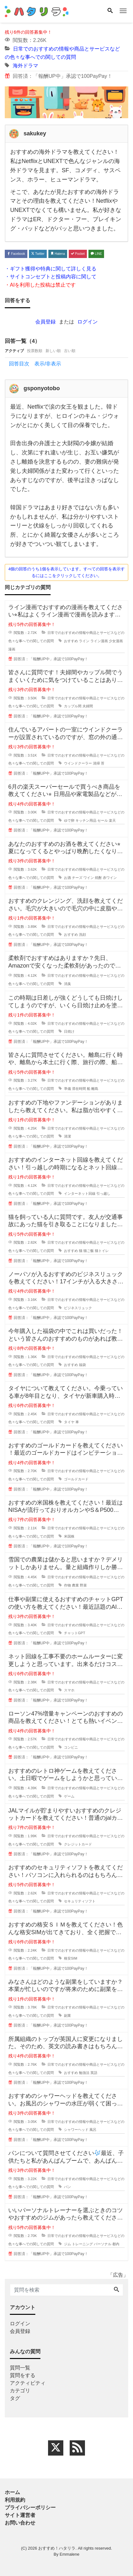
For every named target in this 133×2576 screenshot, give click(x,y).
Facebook (16, 253)
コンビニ (71, 1747)
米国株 (69, 1536)
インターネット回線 (79, 1193)
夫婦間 (87, 706)
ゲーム (69, 1796)
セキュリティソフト (79, 1901)
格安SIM (70, 1958)
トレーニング (82, 2244)
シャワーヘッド (76, 2129)
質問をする (22, 2375)
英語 (93, 2073)
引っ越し (103, 1193)
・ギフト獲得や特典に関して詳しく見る (50, 268)
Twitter (38, 253)
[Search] (110, 11)
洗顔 (82, 934)
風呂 (92, 2129)
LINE (96, 253)
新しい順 (53, 351)
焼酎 (98, 878)
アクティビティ (28, 2383)
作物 (67, 1585)
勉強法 (84, 2073)
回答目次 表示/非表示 (35, 363)
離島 (94, 1089)
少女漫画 (116, 641)
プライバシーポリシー (30, 2507)
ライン (84, 641)
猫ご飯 (88, 1251)
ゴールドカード (76, 1479)
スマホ (69, 1690)
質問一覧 (20, 2367)
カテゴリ (20, 2390)
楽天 (112, 820)
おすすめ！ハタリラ (56, 2548)
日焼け (69, 1031)
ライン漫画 (99, 641)
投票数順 (34, 351)
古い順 (69, 351)
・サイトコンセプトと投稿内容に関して (50, 276)
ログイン (87, 321)
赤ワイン (110, 878)
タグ (15, 2398)
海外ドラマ (25, 65)
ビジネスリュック (78, 1308)
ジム (67, 2244)
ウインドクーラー (78, 763)
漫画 (11, 649)
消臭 (67, 984)
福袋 (82, 1365)
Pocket (78, 253)
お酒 (67, 878)
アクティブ (14, 351)
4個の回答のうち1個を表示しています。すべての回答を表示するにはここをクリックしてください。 (66, 572)
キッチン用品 (85, 820)
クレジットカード (78, 1844)
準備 (67, 1089)
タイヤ (69, 1422)
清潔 (67, 1136)
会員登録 (45, 321)
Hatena (58, 253)
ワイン (88, 878)
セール (102, 820)
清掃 (96, 763)
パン (67, 2187)
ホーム (12, 2492)
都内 (115, 2244)
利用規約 (15, 2500)
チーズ (77, 878)
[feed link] (77, 2448)
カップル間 (72, 706)
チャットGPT (74, 1633)
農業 (75, 1585)
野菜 (83, 1585)
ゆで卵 (69, 820)
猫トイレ (102, 1251)
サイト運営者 (20, 2515)
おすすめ (71, 641)
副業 (67, 2015)
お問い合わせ (20, 2522)
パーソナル (102, 2244)
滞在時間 (79, 1089)
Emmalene (69, 2554)
